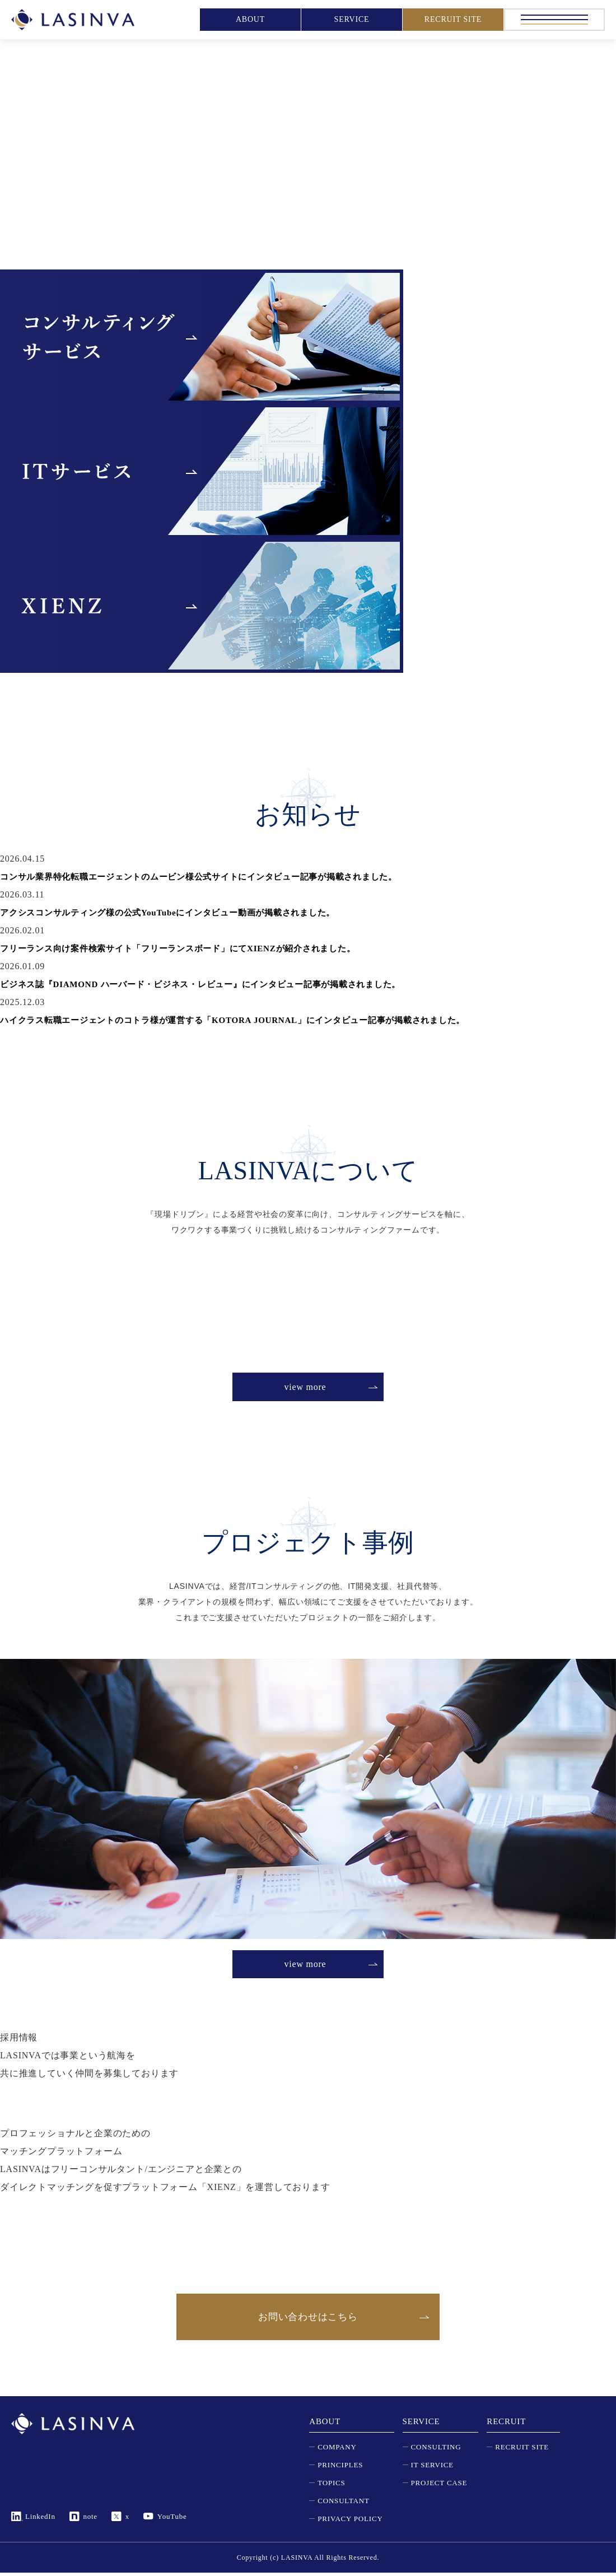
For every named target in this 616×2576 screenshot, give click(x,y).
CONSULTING (436, 2450)
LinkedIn (40, 2519)
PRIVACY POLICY (350, 2522)
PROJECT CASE (439, 2486)
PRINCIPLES (340, 2468)
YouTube (172, 2519)
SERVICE (352, 19)
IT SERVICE (432, 2468)
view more (305, 1387)
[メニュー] (554, 19)
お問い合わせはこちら (308, 2318)
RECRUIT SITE (453, 19)
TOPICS (331, 2486)
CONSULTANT (343, 2504)
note (90, 2519)
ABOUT (250, 19)
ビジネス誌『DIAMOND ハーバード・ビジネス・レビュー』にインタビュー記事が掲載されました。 (213, 984)
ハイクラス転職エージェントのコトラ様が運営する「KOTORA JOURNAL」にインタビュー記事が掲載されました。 (248, 1020)
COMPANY (337, 2450)
